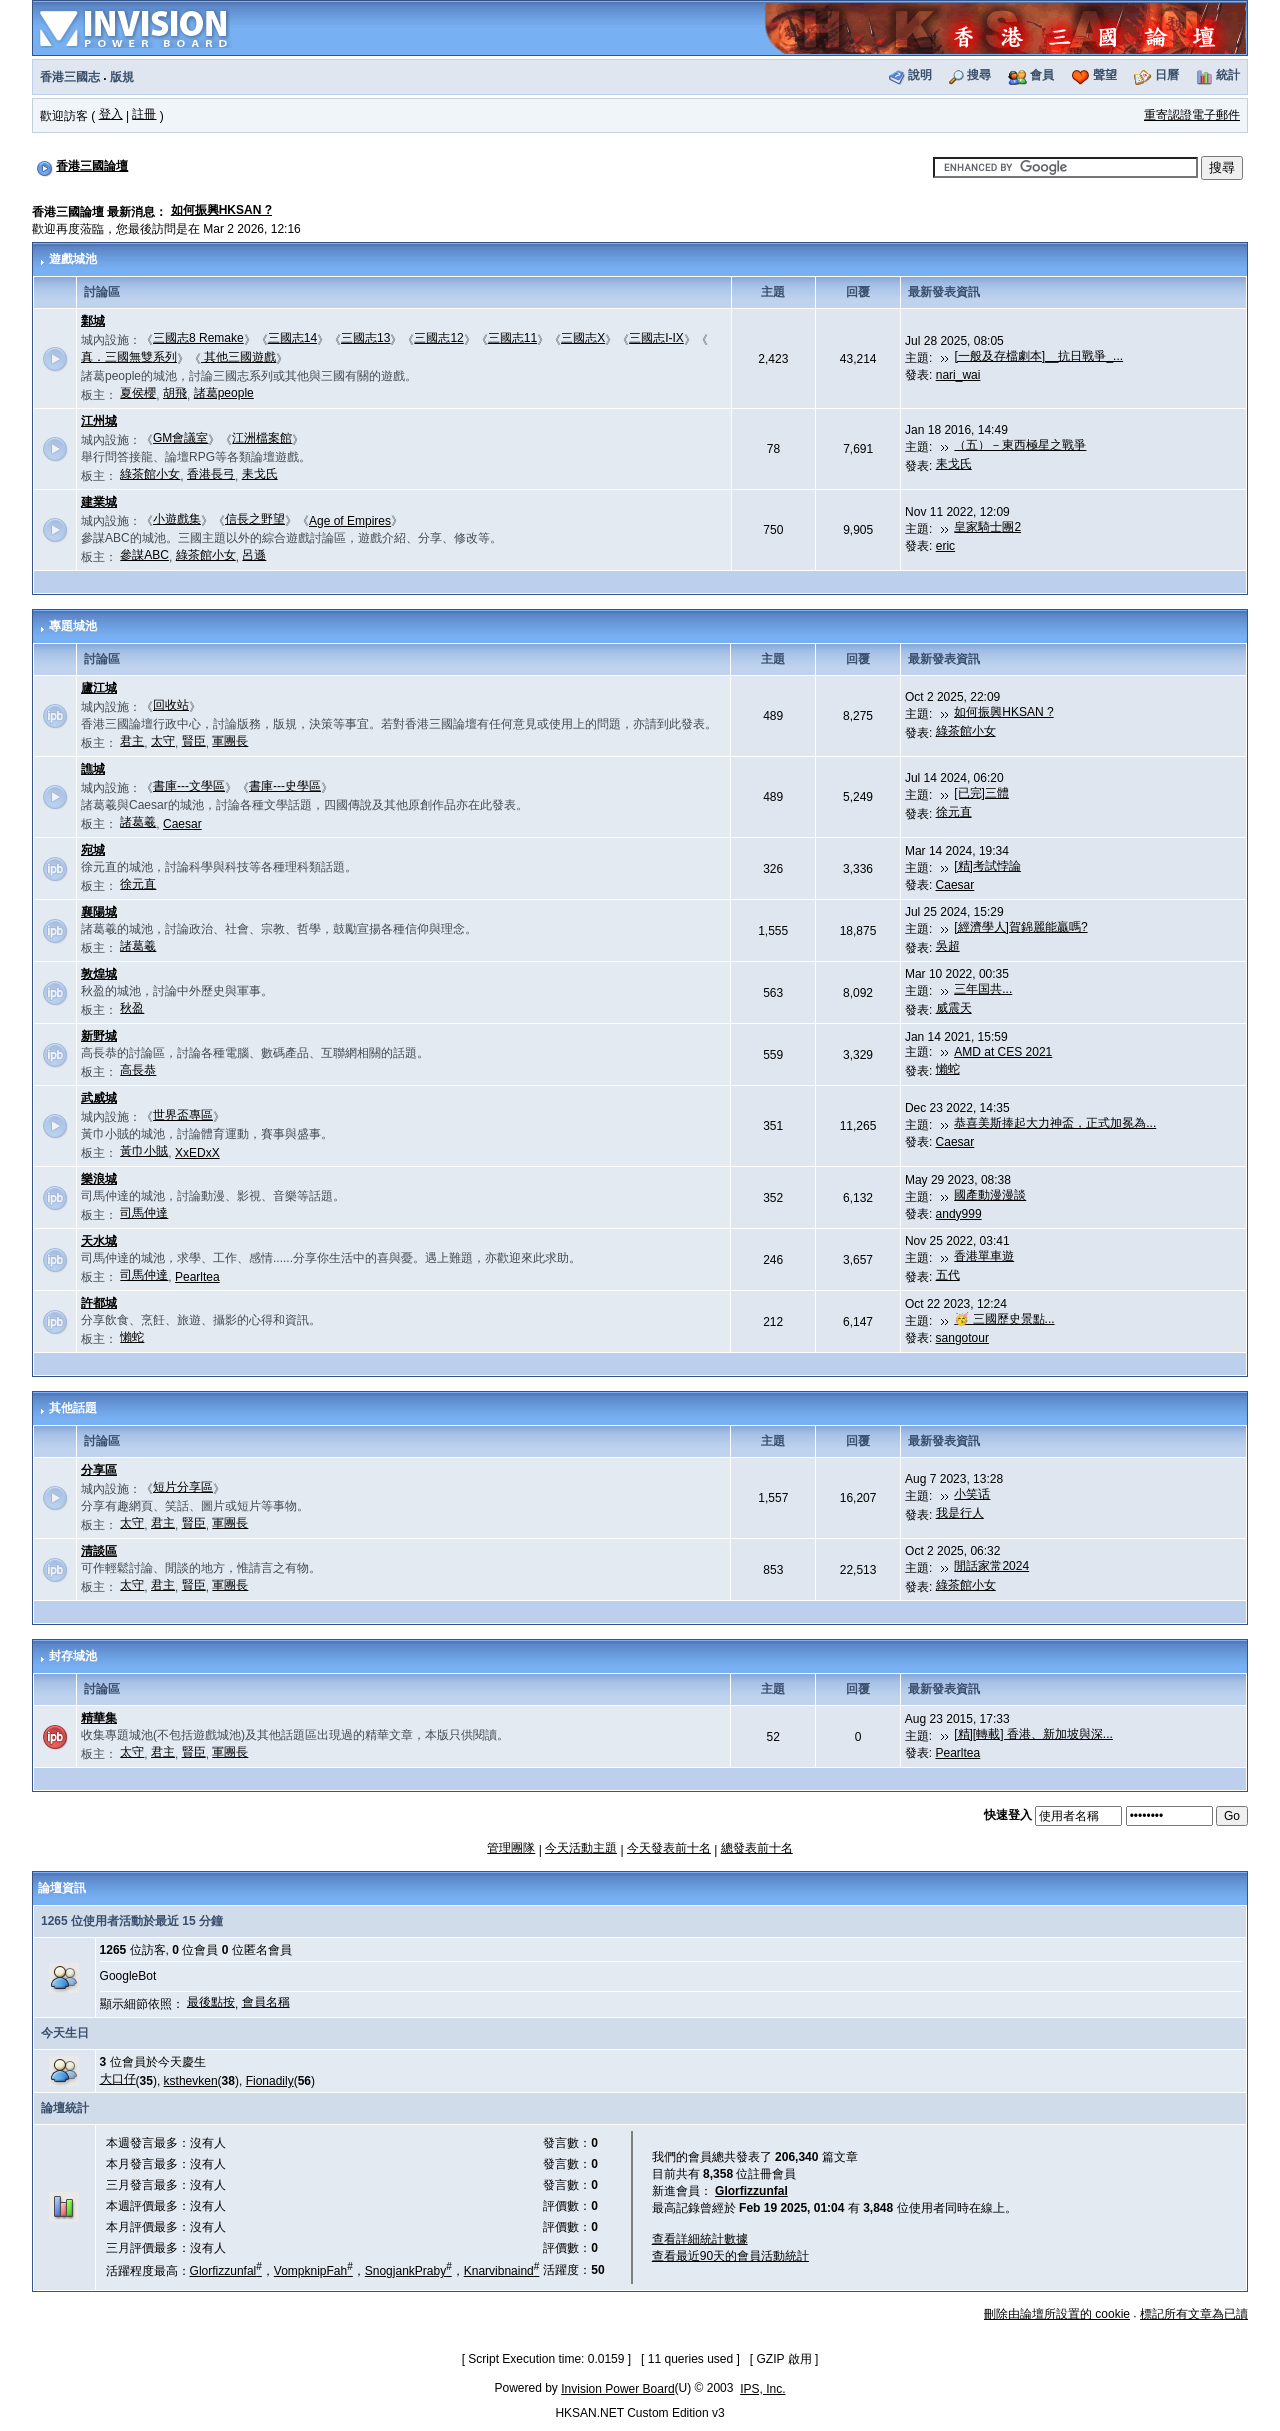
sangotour (962, 1338)
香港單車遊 (984, 1256)
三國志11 (512, 338)
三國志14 (292, 338)
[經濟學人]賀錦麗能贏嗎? (1020, 927)
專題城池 (73, 626)
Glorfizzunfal (226, 2271)
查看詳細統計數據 (700, 2239)
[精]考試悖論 (987, 866)
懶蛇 (948, 1069)
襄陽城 (99, 912)
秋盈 (132, 1008)
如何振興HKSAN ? (221, 210)
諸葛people (224, 393)
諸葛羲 (138, 822)
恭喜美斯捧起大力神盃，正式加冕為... (1055, 1123)
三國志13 (365, 338)
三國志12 (438, 338)
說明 (920, 75)
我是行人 (960, 1513)
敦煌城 (99, 974)
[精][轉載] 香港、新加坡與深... (1033, 1734)
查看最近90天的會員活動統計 (730, 2256)
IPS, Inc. (762, 2389)
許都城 (99, 1303)
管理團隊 (511, 1848)
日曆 (1167, 75)
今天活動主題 (581, 1848)
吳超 (948, 946)
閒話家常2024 (991, 1566)
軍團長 (230, 741)
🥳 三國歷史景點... (1004, 1319)
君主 (132, 741)
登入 (111, 114)
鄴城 (93, 321)
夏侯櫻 (138, 393)
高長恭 (138, 1070)
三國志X (583, 338)
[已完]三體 (981, 793)
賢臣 (194, 741)
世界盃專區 (183, 1115)
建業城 (99, 502)
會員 (1042, 75)
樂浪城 (99, 1179)
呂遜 (254, 555)
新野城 (99, 1036)
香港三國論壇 (92, 166)
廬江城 (99, 688)
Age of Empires (350, 521)
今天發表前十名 (669, 1848)
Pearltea (197, 1277)
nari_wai (958, 375)
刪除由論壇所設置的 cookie (1057, 2314)
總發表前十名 (757, 1848)
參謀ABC (144, 555)
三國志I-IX (656, 338)
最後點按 (211, 2002)
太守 (163, 741)
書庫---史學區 (285, 786)
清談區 (99, 1551)
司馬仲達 (144, 1213)
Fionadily (270, 2081)
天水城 (99, 1241)
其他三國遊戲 (238, 357)
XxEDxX (197, 1153)
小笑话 (972, 1494)
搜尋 (979, 75)
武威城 (99, 1098)
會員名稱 (266, 2002)
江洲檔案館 (262, 438)
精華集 (99, 1718)
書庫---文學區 (189, 786)
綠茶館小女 (150, 474)
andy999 (959, 1214)
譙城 (93, 769)
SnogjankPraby (408, 2271)
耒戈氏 (260, 474)
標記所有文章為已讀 (1194, 2314)
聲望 (1105, 75)
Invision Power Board (617, 2389)
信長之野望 (255, 519)
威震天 (954, 1008)
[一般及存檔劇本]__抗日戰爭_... (1038, 356)
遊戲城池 (73, 259)
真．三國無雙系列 (129, 357)
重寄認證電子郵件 (1192, 115)
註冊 (144, 114)
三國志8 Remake (198, 338)
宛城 (93, 850)
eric (945, 546)
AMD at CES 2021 (1003, 1052)
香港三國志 (70, 77)
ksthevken (191, 2081)
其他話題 (73, 1408)
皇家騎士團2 (987, 527)
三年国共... (983, 989)
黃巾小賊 (144, 1151)
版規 (122, 77)
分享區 (99, 1470)
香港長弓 (211, 474)
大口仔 (118, 2079)
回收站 (171, 705)
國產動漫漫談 (990, 1195)
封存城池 (73, 1656)
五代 (948, 1275)
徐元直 (954, 812)
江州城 (99, 421)
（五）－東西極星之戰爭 (1020, 445)
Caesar (182, 824)
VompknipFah (313, 2271)
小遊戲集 (177, 519)
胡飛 (175, 393)
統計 (1228, 75)
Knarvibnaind (502, 2271)
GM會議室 (180, 438)
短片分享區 (183, 1487)
